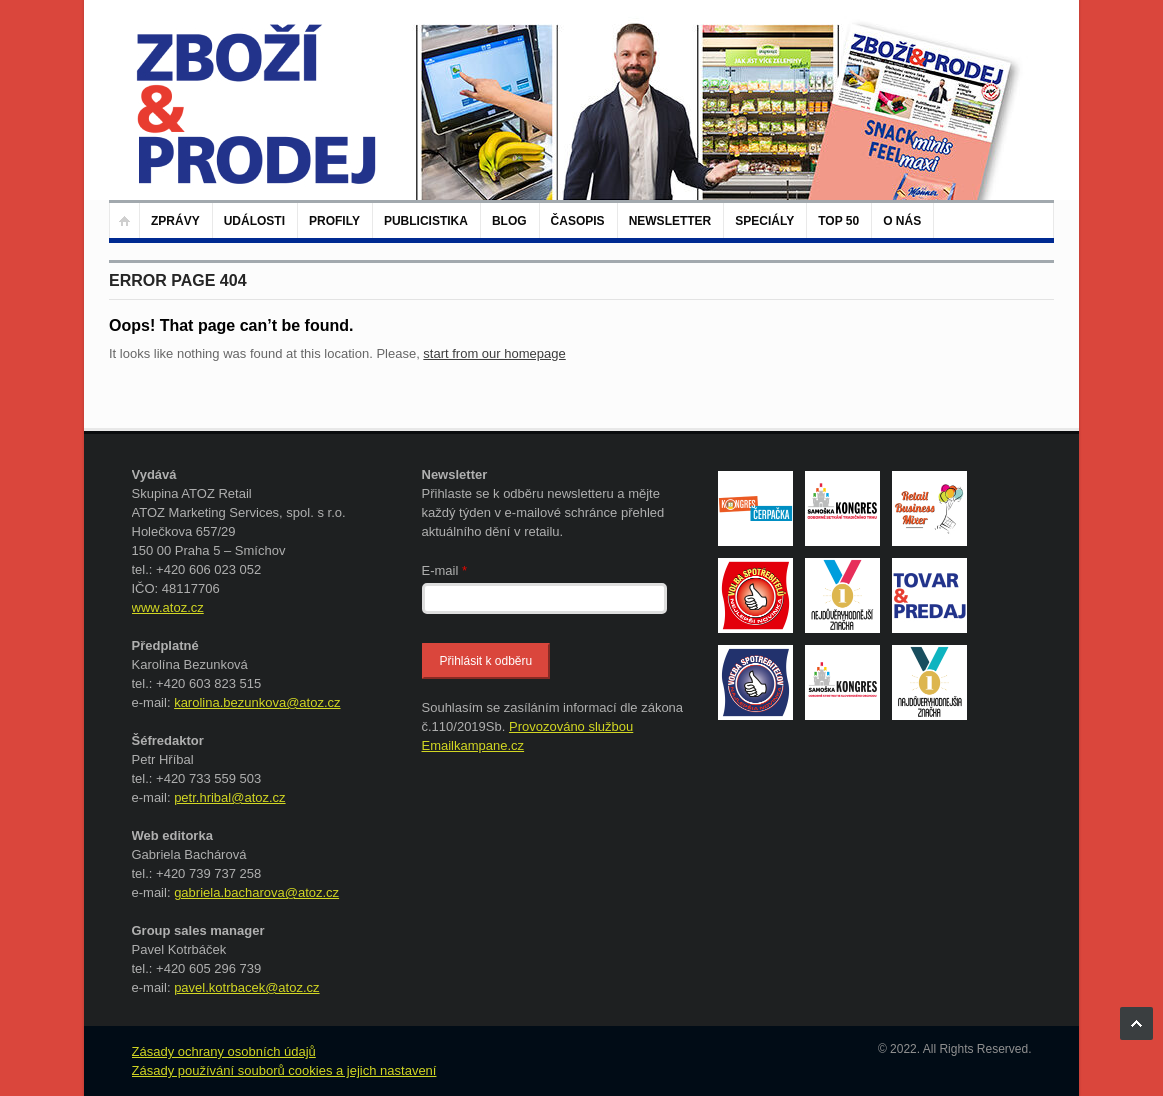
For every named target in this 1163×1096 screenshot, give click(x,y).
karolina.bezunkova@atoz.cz (257, 702)
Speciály (764, 221)
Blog (509, 221)
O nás (902, 221)
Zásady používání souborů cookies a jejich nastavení (284, 1070)
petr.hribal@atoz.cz (229, 797)
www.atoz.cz (168, 607)
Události (254, 221)
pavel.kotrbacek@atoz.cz (246, 987)
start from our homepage (494, 353)
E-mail (445, 570)
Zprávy (175, 221)
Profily (334, 221)
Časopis (578, 221)
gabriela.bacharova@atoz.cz (256, 892)
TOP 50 (838, 221)
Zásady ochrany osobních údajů (224, 1051)
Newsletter (670, 221)
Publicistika (426, 221)
